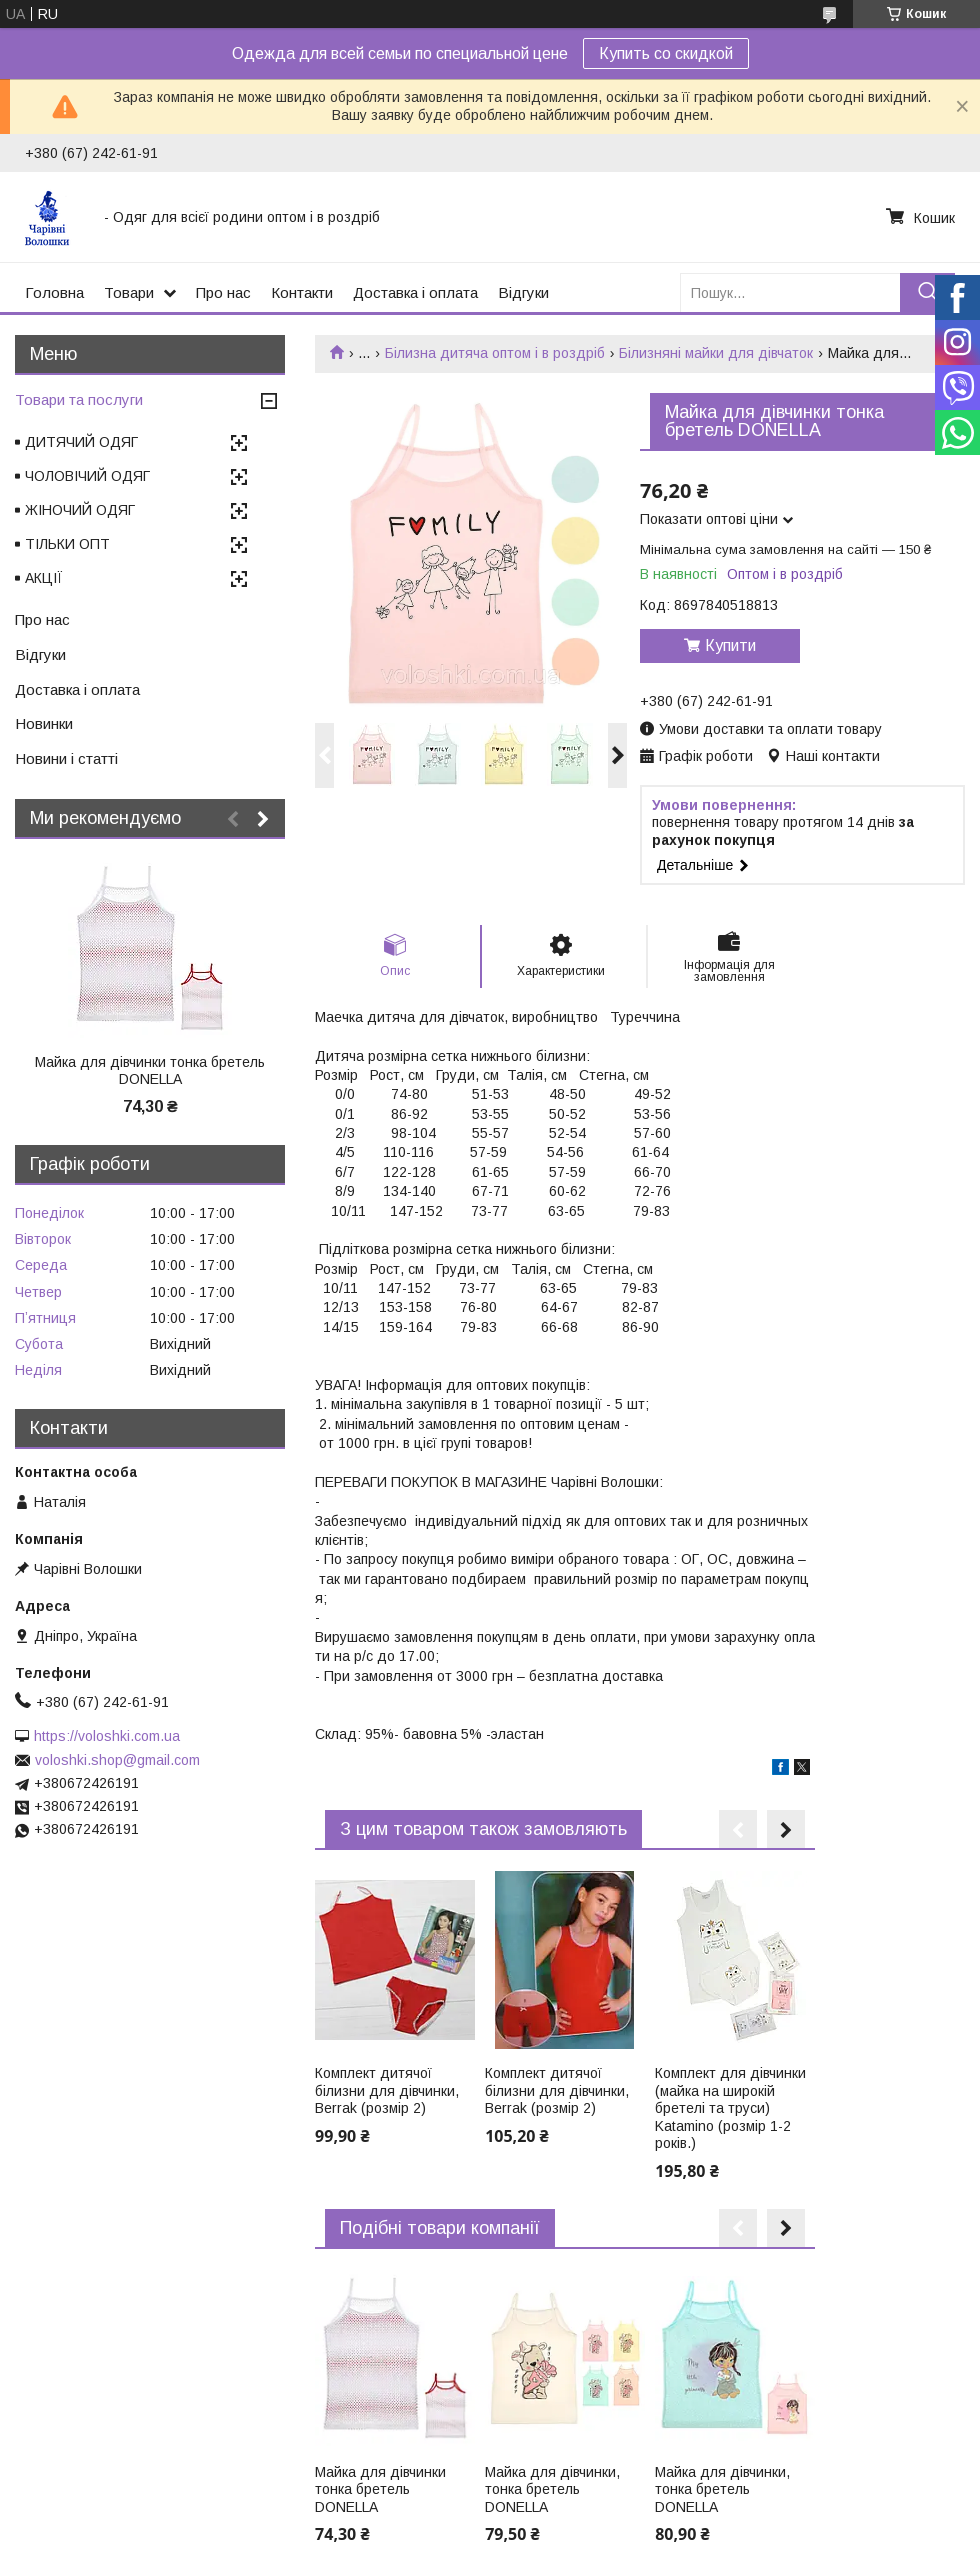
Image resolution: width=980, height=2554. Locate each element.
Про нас (223, 292)
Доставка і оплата (415, 292)
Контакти (302, 292)
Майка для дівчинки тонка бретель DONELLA (380, 2489)
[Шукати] (927, 292)
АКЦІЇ (44, 578)
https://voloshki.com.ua (107, 1736)
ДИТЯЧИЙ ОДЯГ (81, 442)
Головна (54, 292)
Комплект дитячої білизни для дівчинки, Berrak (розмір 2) (387, 2090)
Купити (730, 645)
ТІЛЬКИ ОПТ (67, 544)
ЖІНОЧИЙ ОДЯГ (80, 510)
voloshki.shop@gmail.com (117, 1760)
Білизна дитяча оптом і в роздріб (495, 353)
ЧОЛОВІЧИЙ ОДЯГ (87, 476)
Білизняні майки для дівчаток (716, 353)
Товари (129, 292)
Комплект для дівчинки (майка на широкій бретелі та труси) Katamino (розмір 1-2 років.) (730, 2108)
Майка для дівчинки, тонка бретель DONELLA (552, 2489)
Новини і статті (66, 758)
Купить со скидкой (666, 53)
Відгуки (523, 292)
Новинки (44, 723)
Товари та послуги (79, 399)
